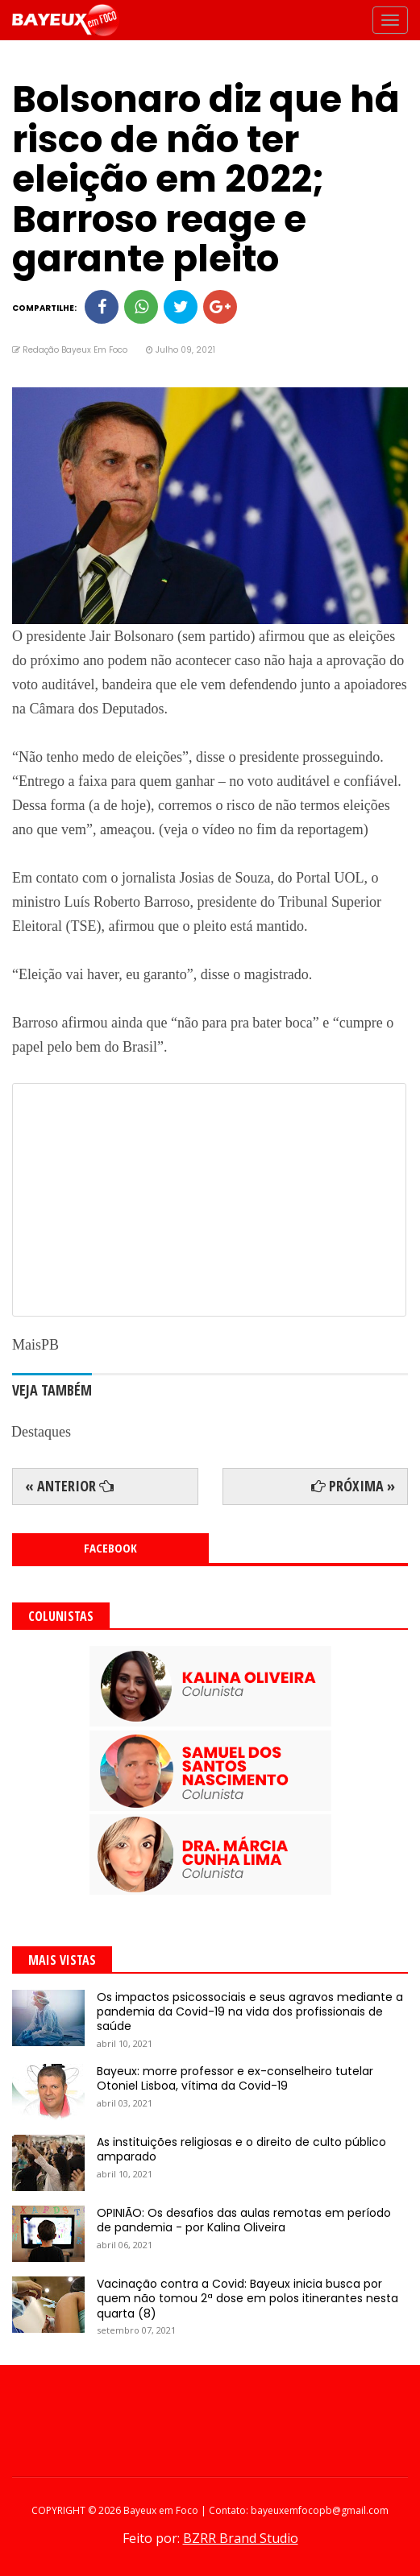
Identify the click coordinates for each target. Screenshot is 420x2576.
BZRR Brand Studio (240, 2538)
